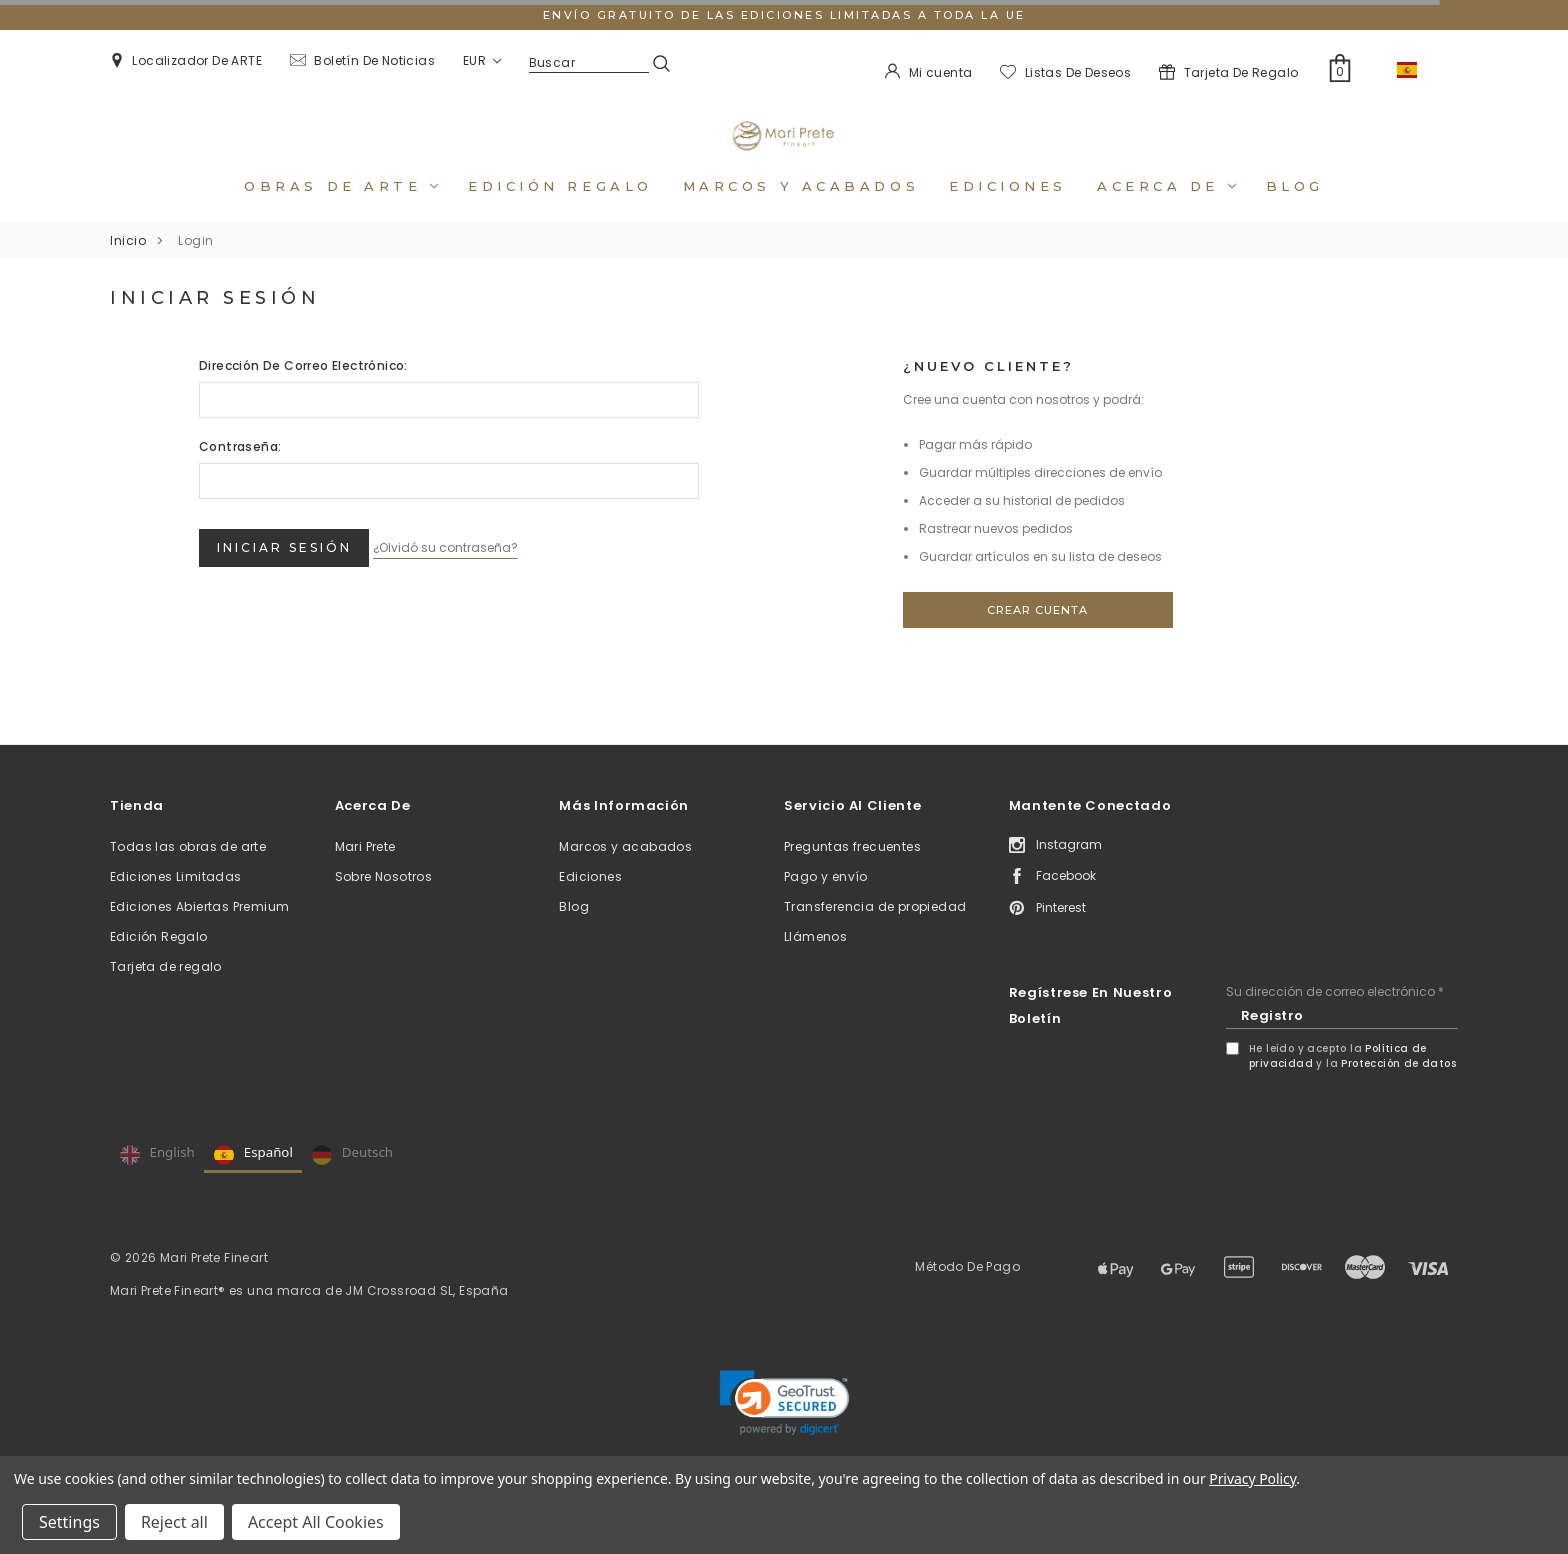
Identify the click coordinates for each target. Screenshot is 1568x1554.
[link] (784, 1430)
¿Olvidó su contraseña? (474, 568)
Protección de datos (1398, 1090)
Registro (1272, 1042)
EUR (482, 60)
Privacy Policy (1252, 1478)
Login (196, 267)
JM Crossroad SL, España (426, 1317)
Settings (69, 1522)
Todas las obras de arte (188, 873)
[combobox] (1420, 70)
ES (1420, 69)
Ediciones (1008, 213)
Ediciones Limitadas (176, 903)
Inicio (128, 267)
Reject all (174, 1522)
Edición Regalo (159, 963)
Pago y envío (826, 903)
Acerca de (1166, 213)
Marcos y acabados (801, 213)
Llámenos (815, 963)
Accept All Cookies (316, 1522)
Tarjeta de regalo (166, 993)
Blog (1295, 213)
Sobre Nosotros (384, 903)
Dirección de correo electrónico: (303, 392)
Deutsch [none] (352, 1182)
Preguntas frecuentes (852, 873)
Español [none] (253, 1182)
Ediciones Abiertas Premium (199, 933)
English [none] (157, 1182)
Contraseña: (240, 473)
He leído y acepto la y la (1352, 1083)
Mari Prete (365, 873)
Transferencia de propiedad (875, 933)
